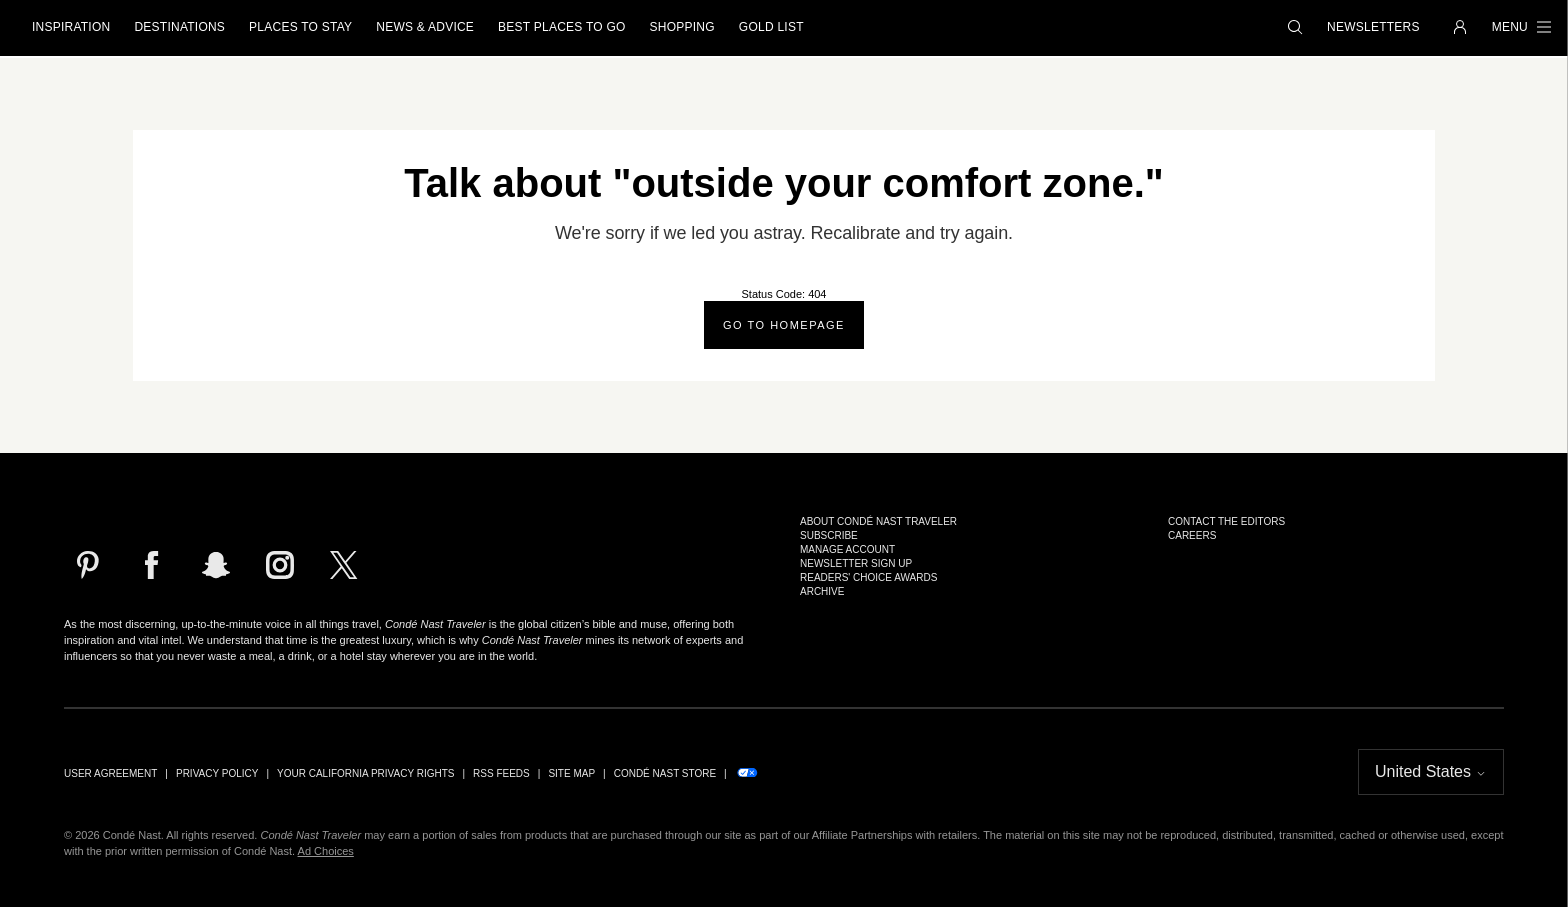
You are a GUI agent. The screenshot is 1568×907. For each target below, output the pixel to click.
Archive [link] (822, 592)
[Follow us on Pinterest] (88, 565)
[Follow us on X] (344, 565)
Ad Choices (326, 851)
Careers (1192, 536)
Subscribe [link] (829, 536)
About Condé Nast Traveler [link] (878, 522)
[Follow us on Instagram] (280, 565)
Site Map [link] (571, 774)
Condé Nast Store (665, 774)
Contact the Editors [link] (1226, 522)
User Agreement (110, 774)
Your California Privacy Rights (365, 774)
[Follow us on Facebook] (152, 565)
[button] (1295, 28)
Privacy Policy (217, 774)
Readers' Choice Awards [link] (868, 578)
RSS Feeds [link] (501, 774)
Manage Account (847, 550)
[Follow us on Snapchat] (216, 565)
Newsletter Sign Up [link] (856, 564)
